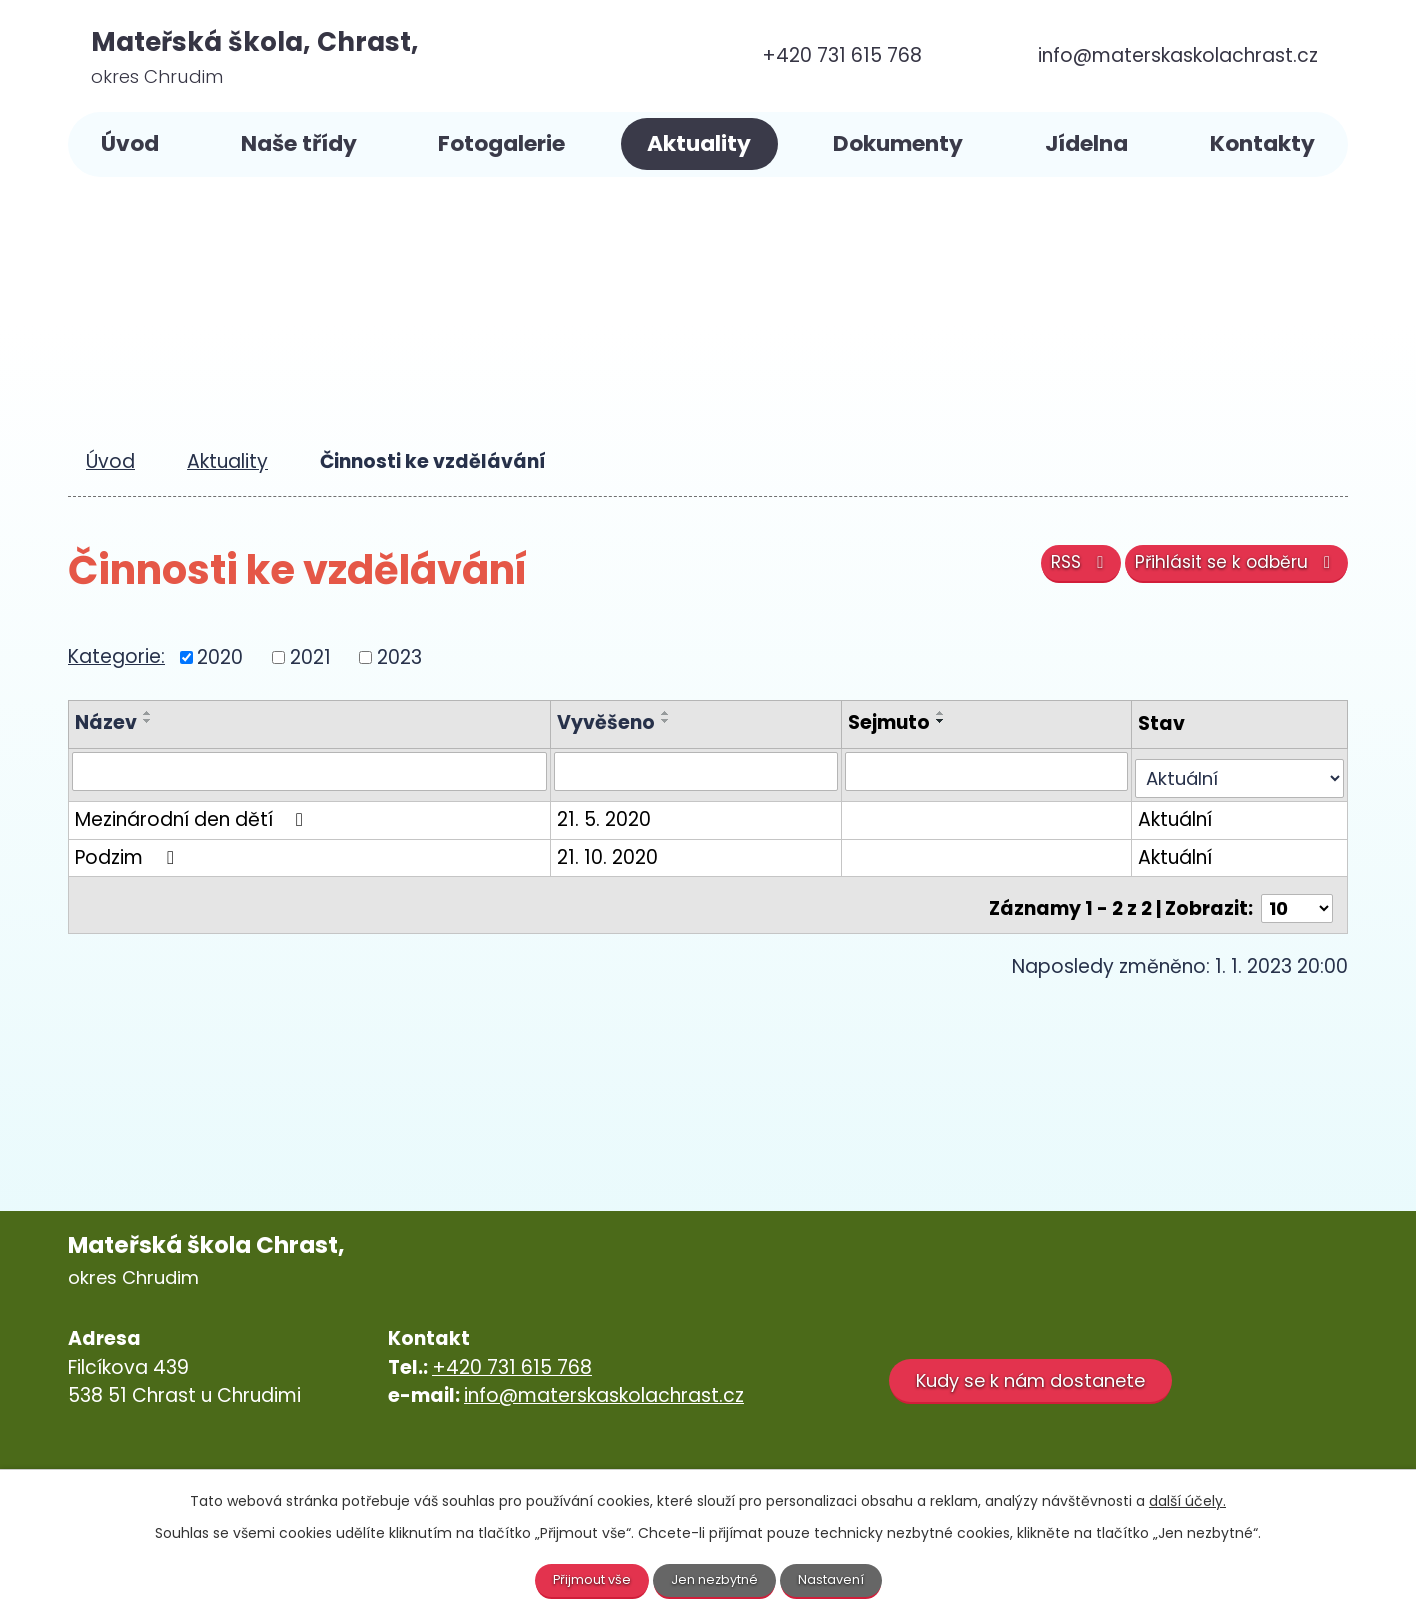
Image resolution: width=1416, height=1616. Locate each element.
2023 (399, 656)
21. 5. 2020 (615, 813)
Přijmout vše (586, 1579)
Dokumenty (898, 143)
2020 (220, 656)
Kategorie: (116, 656)
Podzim (128, 851)
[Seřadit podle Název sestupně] (148, 721)
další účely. (1187, 1499)
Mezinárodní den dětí (193, 813)
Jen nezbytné (716, 1579)
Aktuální (1169, 813)
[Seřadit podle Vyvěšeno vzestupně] (677, 713)
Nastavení (839, 1579)
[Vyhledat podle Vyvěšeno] (702, 772)
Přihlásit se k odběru (1226, 571)
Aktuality (699, 143)
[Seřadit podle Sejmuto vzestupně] (943, 713)
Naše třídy (299, 143)
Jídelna (1086, 143)
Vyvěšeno (617, 722)
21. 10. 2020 (618, 851)
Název (106, 722)
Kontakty (1262, 143)
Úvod (130, 143)
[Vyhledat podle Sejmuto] (984, 772)
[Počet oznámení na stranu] (1295, 896)
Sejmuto (891, 722)
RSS (1052, 571)
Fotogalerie (501, 143)
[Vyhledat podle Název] (315, 772)
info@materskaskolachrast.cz (604, 1384)
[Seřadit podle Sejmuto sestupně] (943, 721)
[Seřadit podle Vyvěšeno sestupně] (677, 721)
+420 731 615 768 (512, 1355)
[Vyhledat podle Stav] (1237, 772)
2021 (310, 656)
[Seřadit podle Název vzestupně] (148, 713)
